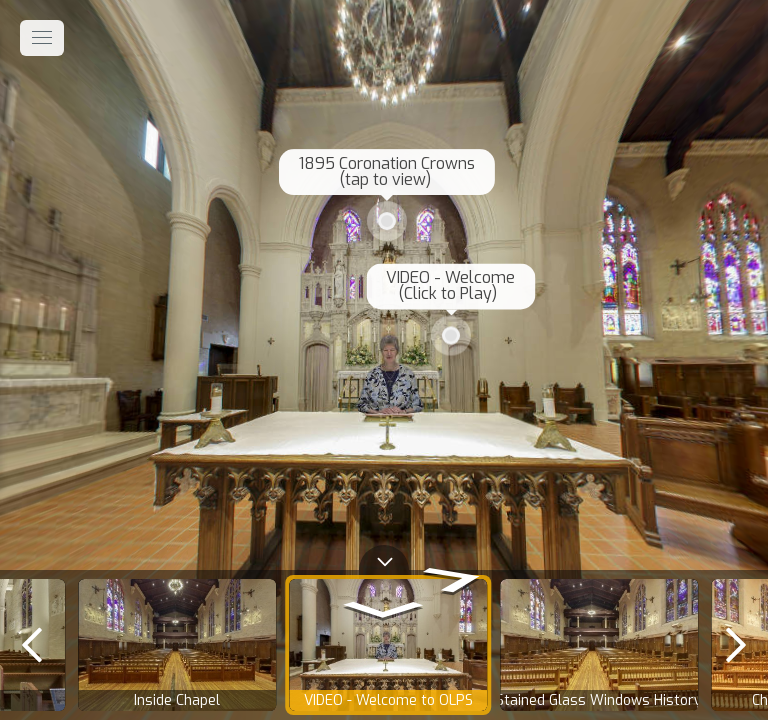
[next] (736, 645)
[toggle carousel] (384, 557)
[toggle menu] (42, 38)
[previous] (32, 645)
